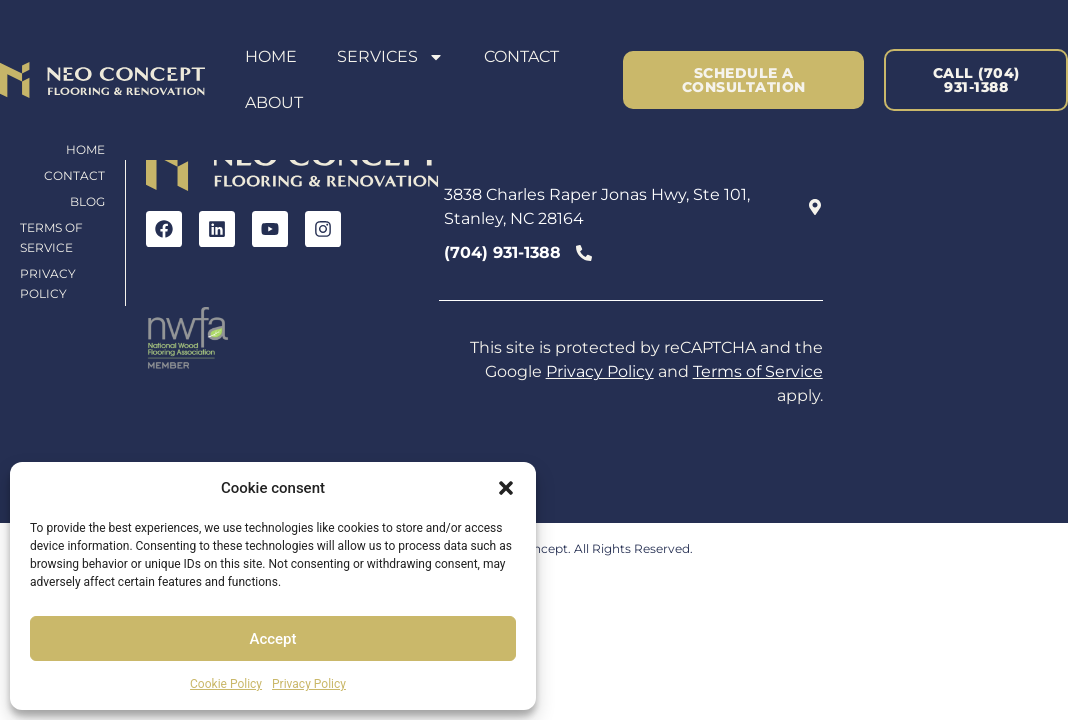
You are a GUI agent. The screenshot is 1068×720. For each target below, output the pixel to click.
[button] (506, 488)
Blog (87, 201)
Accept (272, 639)
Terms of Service (51, 237)
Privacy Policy (309, 684)
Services (390, 57)
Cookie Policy (226, 684)
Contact (521, 56)
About (274, 102)
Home (271, 56)
